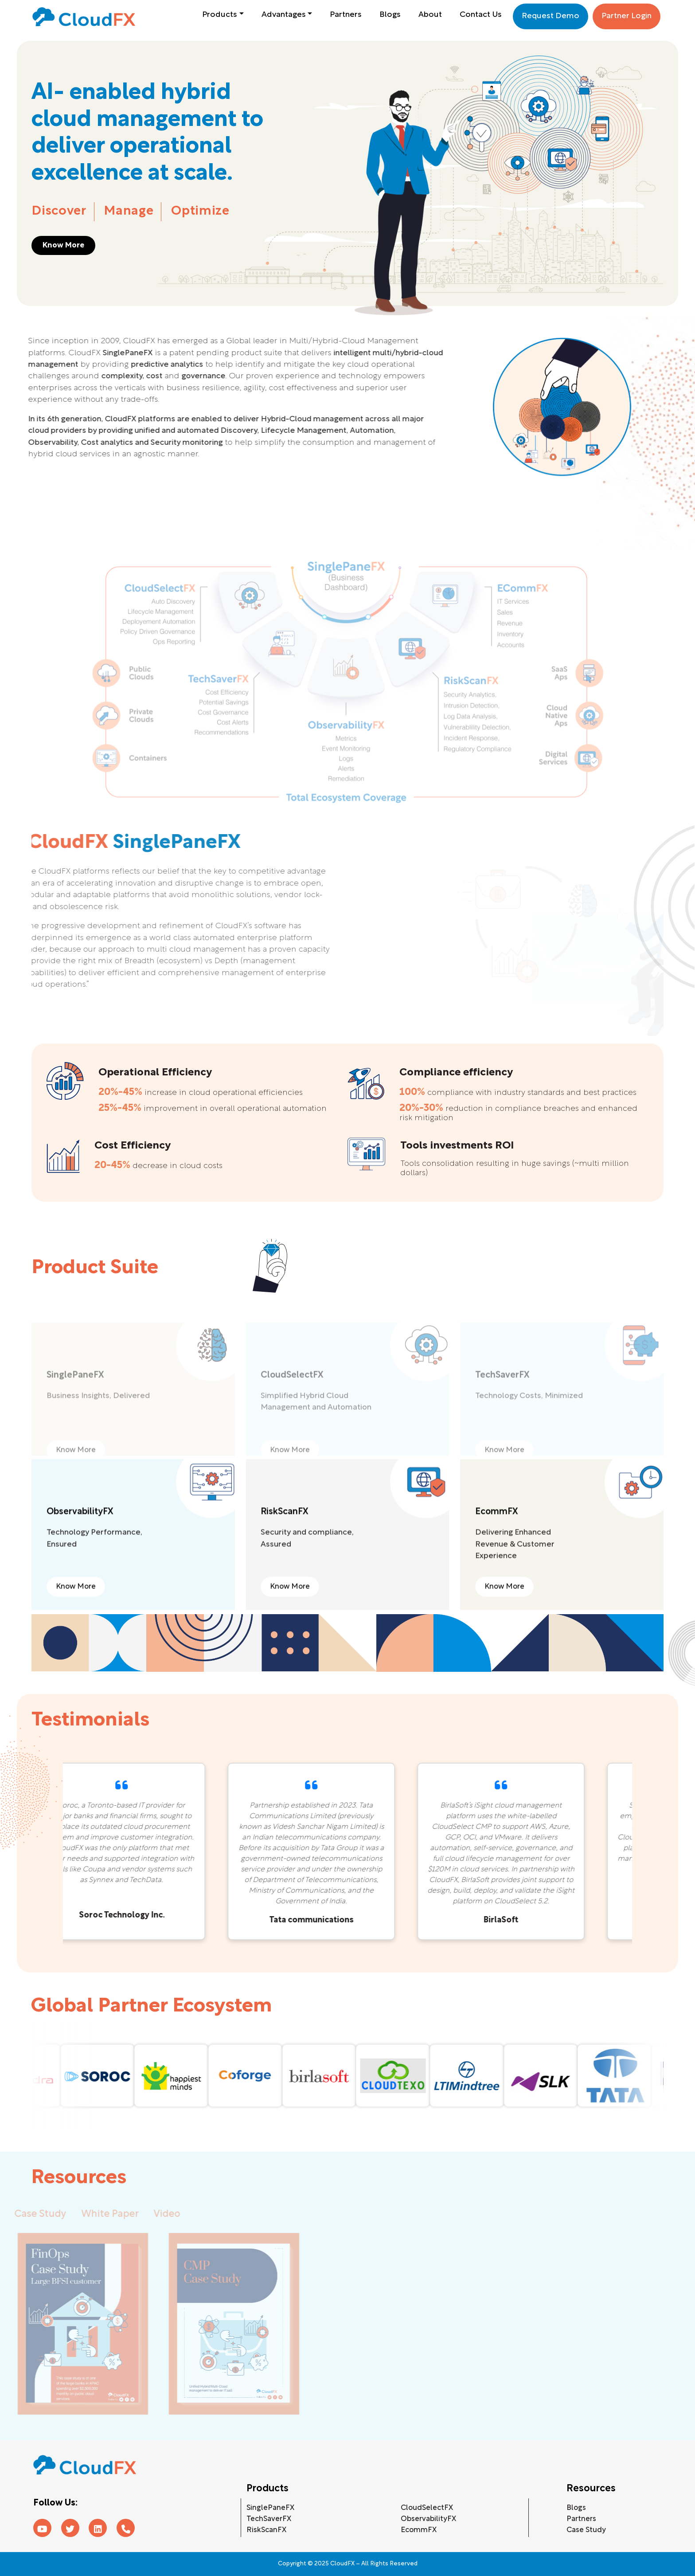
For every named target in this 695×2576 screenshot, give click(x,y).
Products (219, 15)
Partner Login (626, 16)
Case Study (586, 2530)
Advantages (284, 15)
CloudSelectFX (427, 2508)
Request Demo (550, 16)
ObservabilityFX (428, 2519)
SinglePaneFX (270, 2508)
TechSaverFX (268, 2519)
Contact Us (481, 15)
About (430, 15)
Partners (346, 15)
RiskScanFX (266, 2530)
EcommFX (419, 2530)
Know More (63, 245)
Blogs (390, 15)
